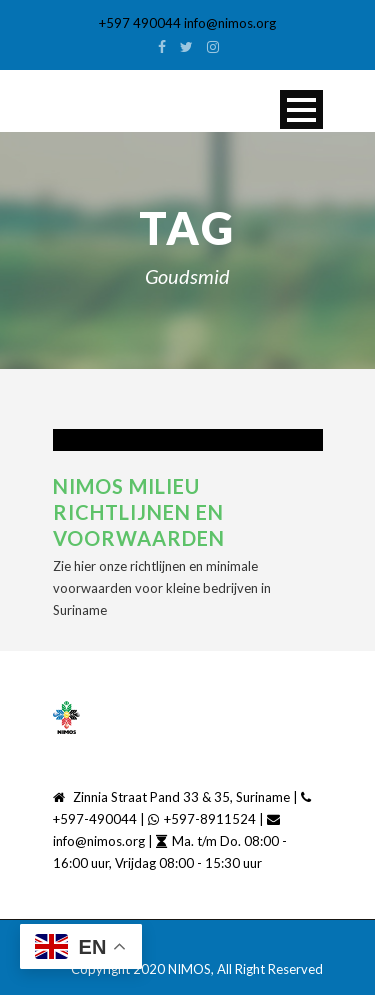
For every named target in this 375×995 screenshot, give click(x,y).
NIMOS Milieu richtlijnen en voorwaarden (139, 512)
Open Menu (301, 109)
